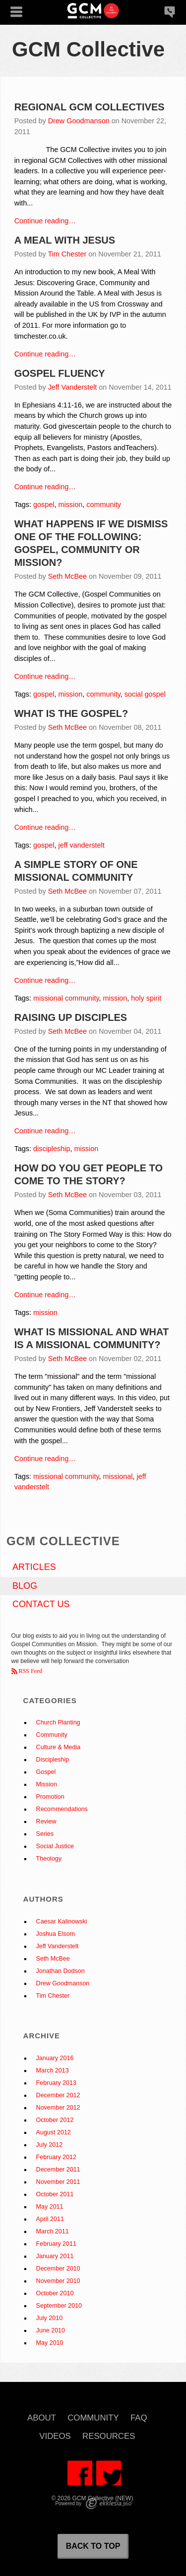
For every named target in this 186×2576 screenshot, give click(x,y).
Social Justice (55, 1846)
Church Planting (58, 1722)
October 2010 (55, 2293)
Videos (54, 2436)
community (103, 504)
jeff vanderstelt (81, 845)
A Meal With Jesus (64, 240)
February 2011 (56, 2243)
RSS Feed (30, 1671)
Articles (34, 1567)
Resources (108, 2436)
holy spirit (146, 998)
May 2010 (49, 2342)
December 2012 (58, 2095)
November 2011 (58, 2181)
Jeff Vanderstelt (72, 387)
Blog (24, 1586)
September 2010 (59, 2305)
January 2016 (55, 2058)
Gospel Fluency (59, 373)
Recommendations (62, 1809)
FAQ (138, 2418)
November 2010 (58, 2280)
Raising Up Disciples (70, 1017)
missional (118, 1476)
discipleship (51, 1149)
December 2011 (58, 2169)
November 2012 (58, 2107)
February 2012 (56, 2157)
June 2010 (50, 2330)
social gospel (145, 694)
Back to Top (93, 2546)
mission (70, 504)
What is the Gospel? (71, 713)
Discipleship (52, 1759)
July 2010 (49, 2318)
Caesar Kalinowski (61, 1921)
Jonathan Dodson (60, 1971)
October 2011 (55, 2194)
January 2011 (55, 2256)
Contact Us (40, 1604)
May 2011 (49, 2206)
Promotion (50, 1796)
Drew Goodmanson (79, 121)
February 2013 (56, 2082)
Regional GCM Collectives (89, 106)
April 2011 (50, 2219)
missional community (66, 998)
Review (46, 1821)
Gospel (46, 1771)
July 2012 (49, 2144)
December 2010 (58, 2268)
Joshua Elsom (55, 1933)
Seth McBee (67, 576)
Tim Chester (67, 254)
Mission (46, 1784)
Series (45, 1833)
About (41, 2418)
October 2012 (55, 2120)
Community (51, 1734)
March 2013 (52, 2070)
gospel (43, 504)
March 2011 (52, 2231)
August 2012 (53, 2132)
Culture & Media (58, 1747)
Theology (49, 1858)
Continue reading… (45, 221)
